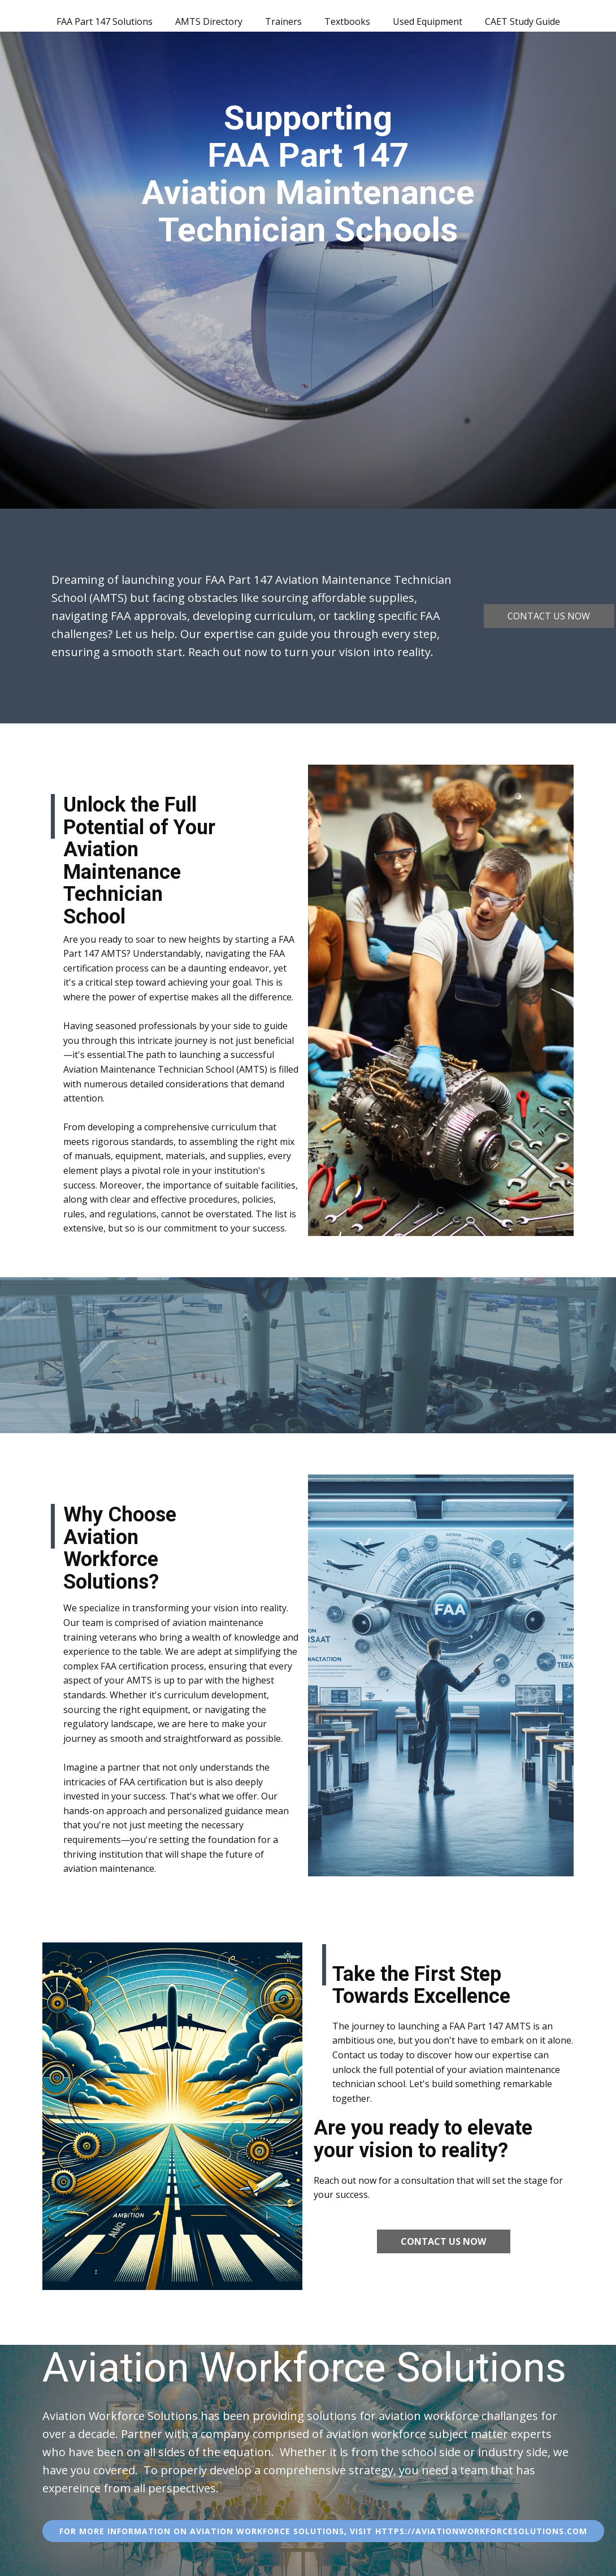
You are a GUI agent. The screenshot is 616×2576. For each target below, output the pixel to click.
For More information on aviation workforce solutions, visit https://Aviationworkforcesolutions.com (323, 2531)
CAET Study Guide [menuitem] (522, 21)
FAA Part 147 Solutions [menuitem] (105, 21)
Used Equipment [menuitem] (427, 21)
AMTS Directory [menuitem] (208, 21)
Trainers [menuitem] (283, 21)
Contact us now (548, 616)
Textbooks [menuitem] (347, 21)
